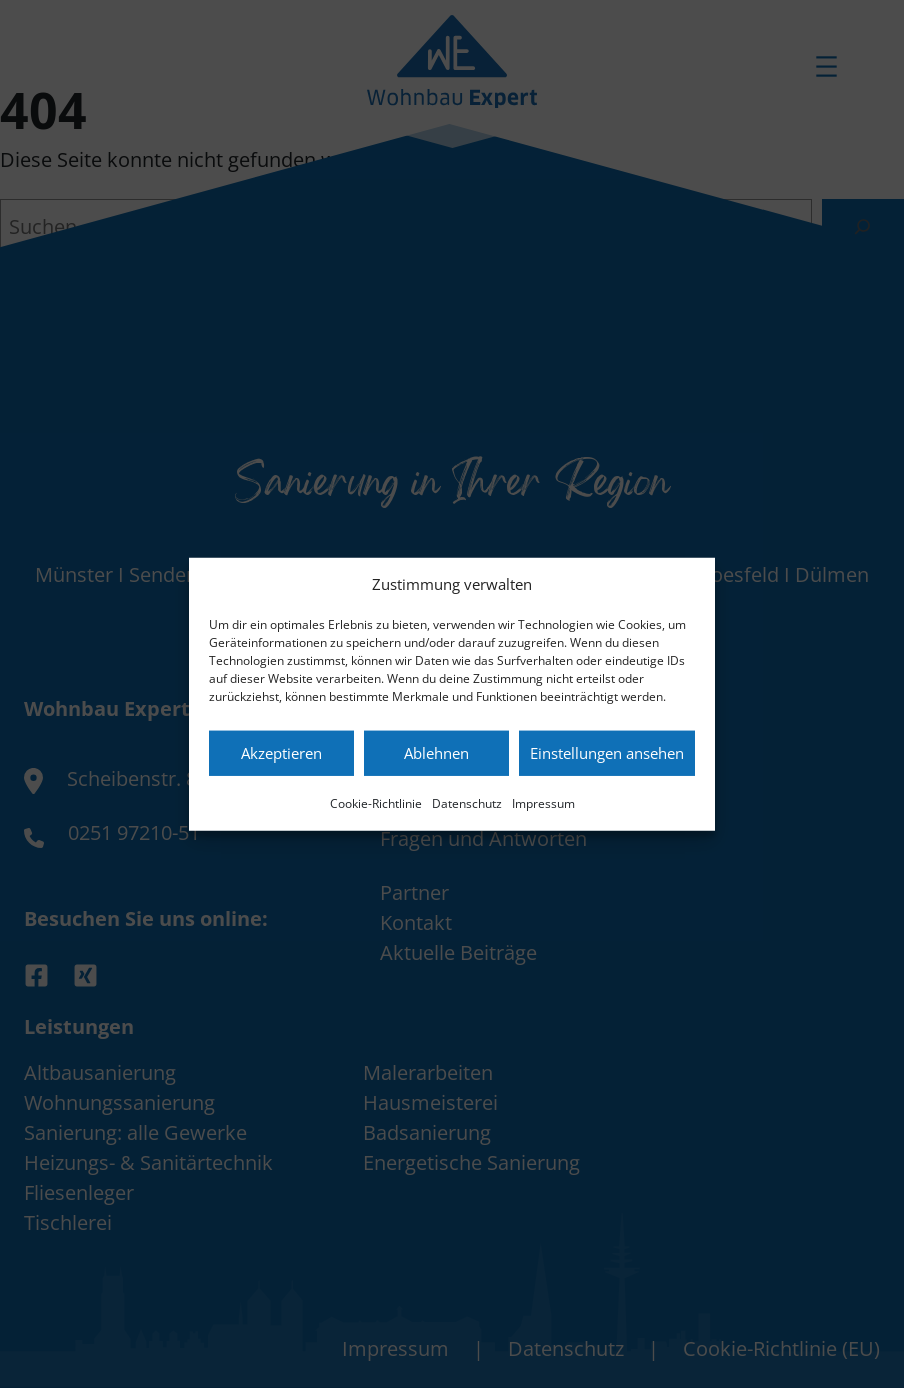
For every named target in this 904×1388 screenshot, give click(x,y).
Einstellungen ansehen (607, 753)
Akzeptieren (281, 753)
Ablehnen (436, 753)
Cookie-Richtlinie (376, 802)
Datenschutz (467, 802)
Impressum (543, 802)
